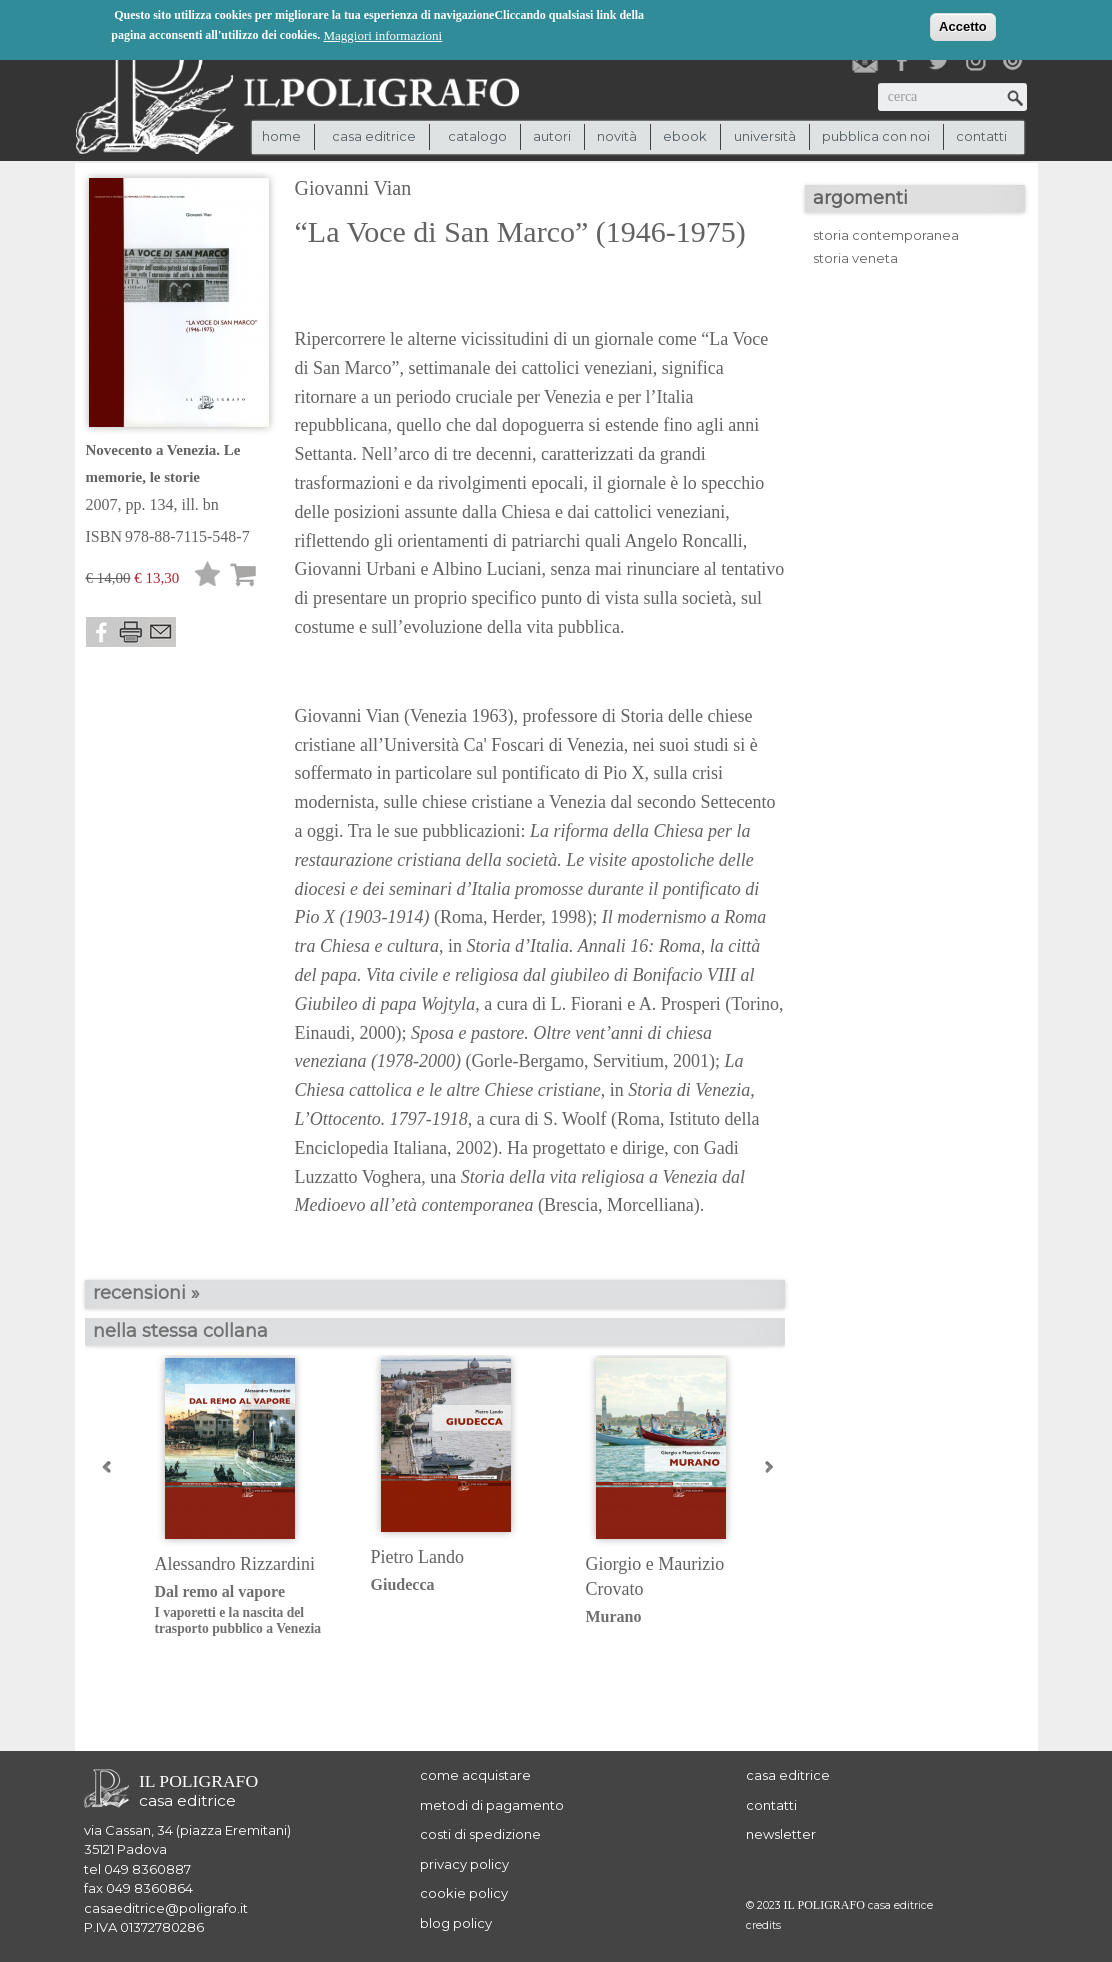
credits (763, 1925)
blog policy (456, 1923)
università (765, 136)
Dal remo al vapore (247, 1610)
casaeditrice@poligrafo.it (166, 1908)
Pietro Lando (417, 1557)
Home (281, 136)
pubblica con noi (876, 136)
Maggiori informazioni (382, 34)
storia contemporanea (886, 235)
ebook (685, 136)
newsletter (781, 1834)
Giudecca (403, 1584)
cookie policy (464, 1893)
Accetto (963, 25)
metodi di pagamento (492, 1805)
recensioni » (146, 1293)
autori (552, 136)
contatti (981, 136)
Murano (614, 1616)
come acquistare (475, 1775)
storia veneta (855, 258)
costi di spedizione (480, 1834)
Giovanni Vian (353, 188)
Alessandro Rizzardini (235, 1564)
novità (617, 136)
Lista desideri (208, 577)
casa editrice (788, 1775)
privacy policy (464, 1864)
